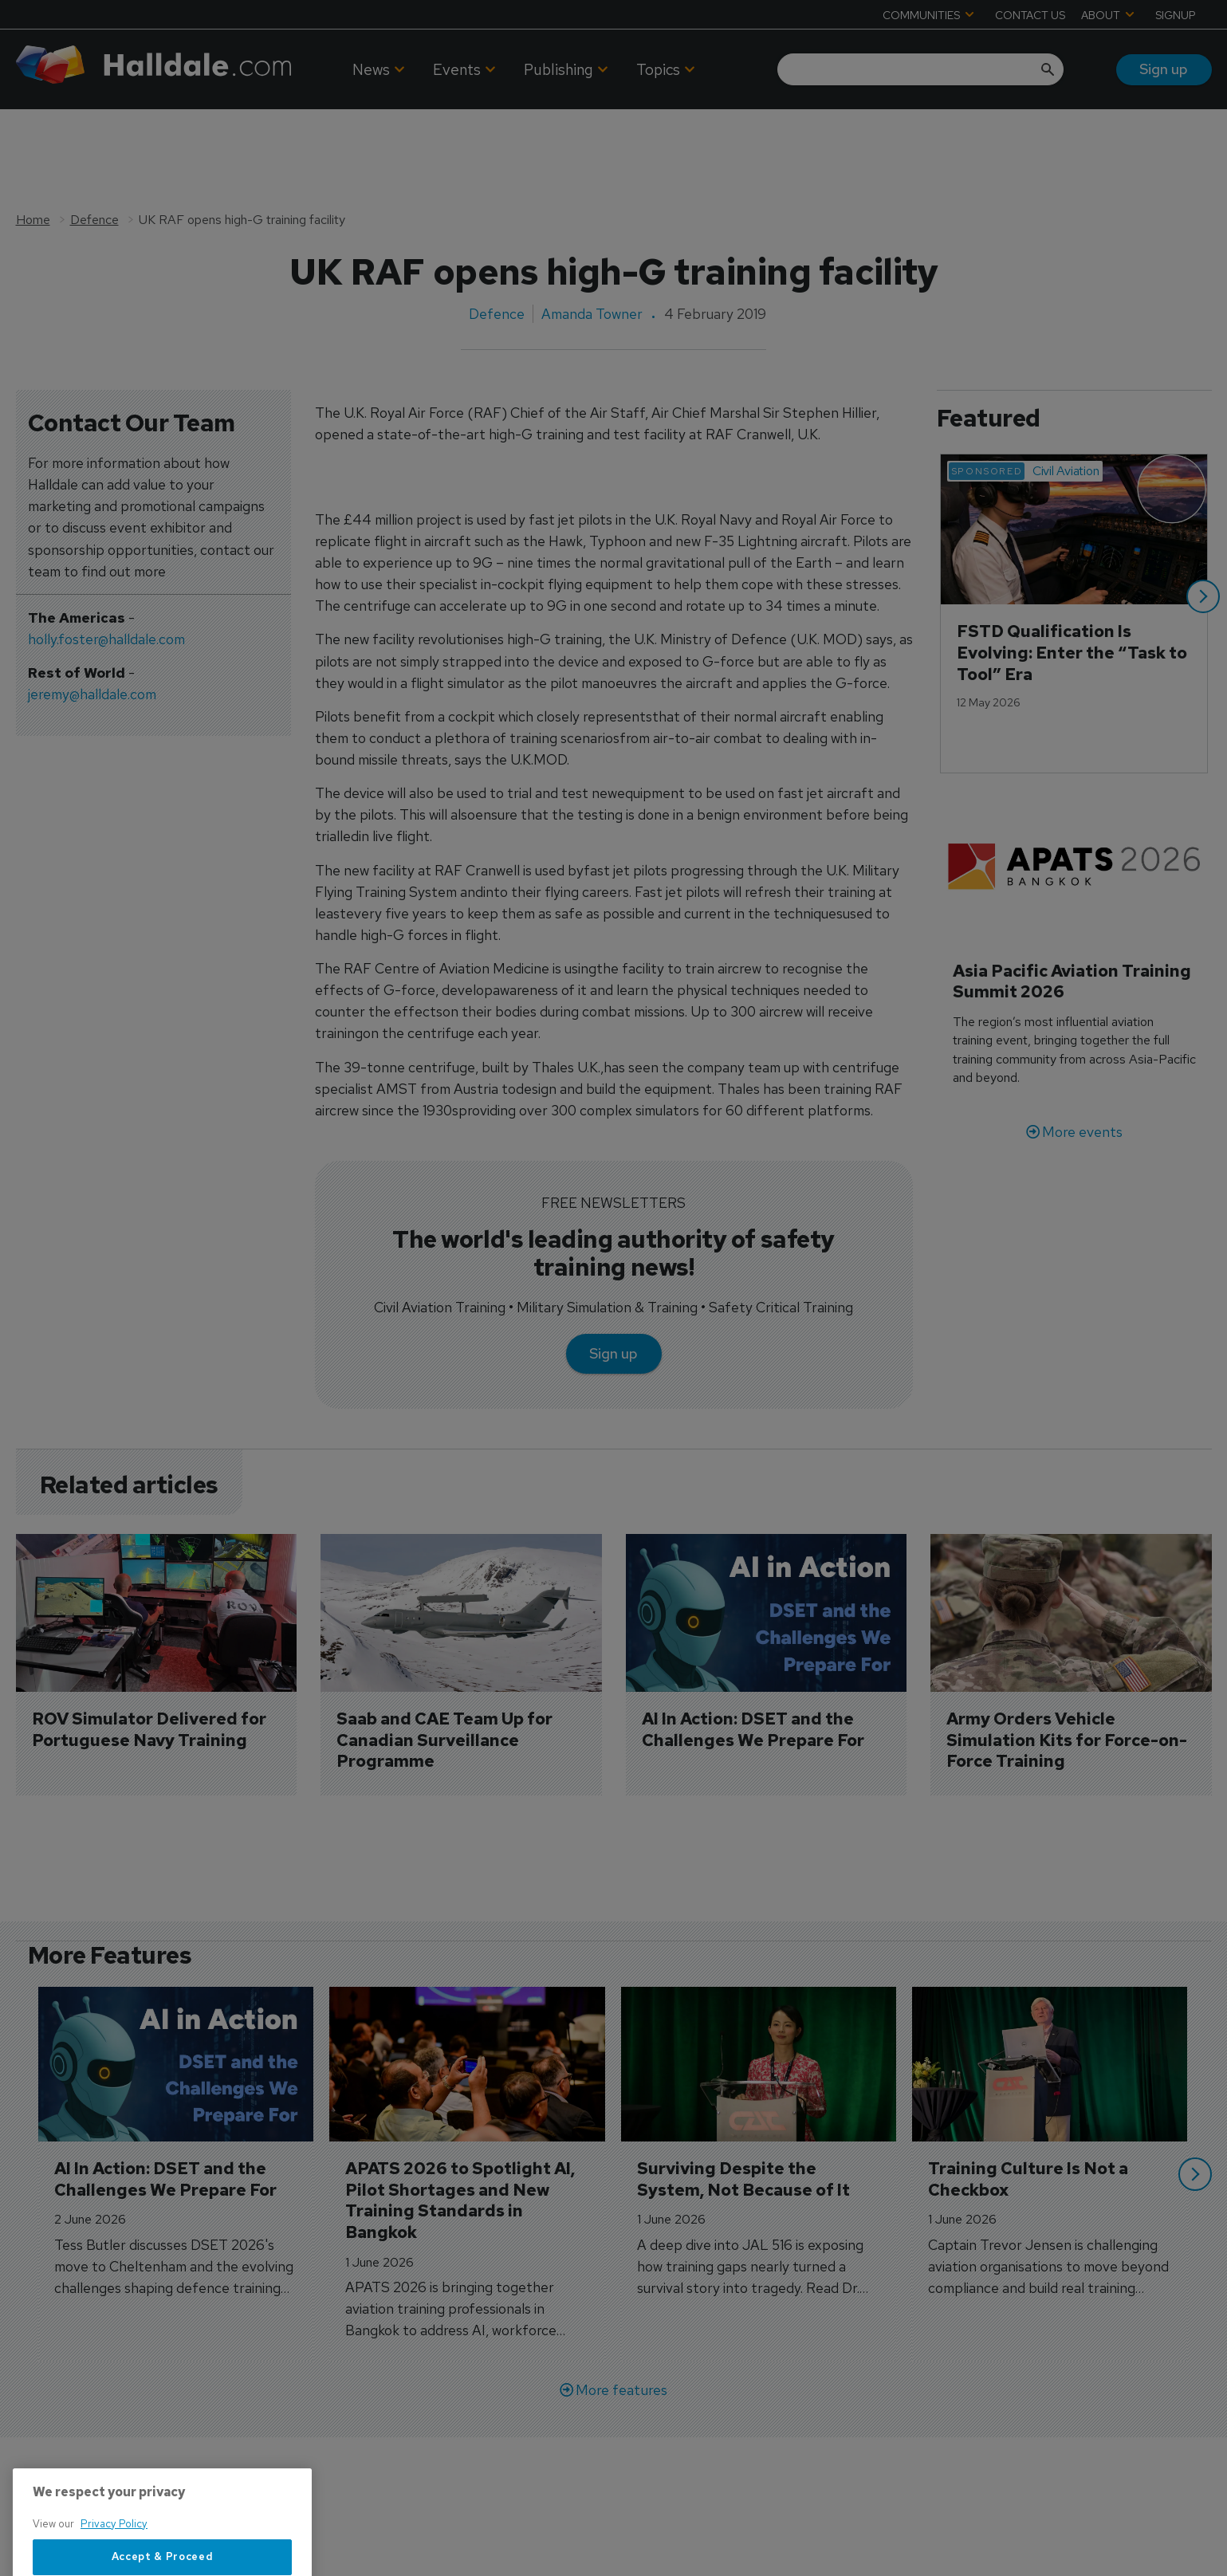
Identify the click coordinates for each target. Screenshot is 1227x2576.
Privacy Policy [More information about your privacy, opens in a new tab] (114, 2566)
